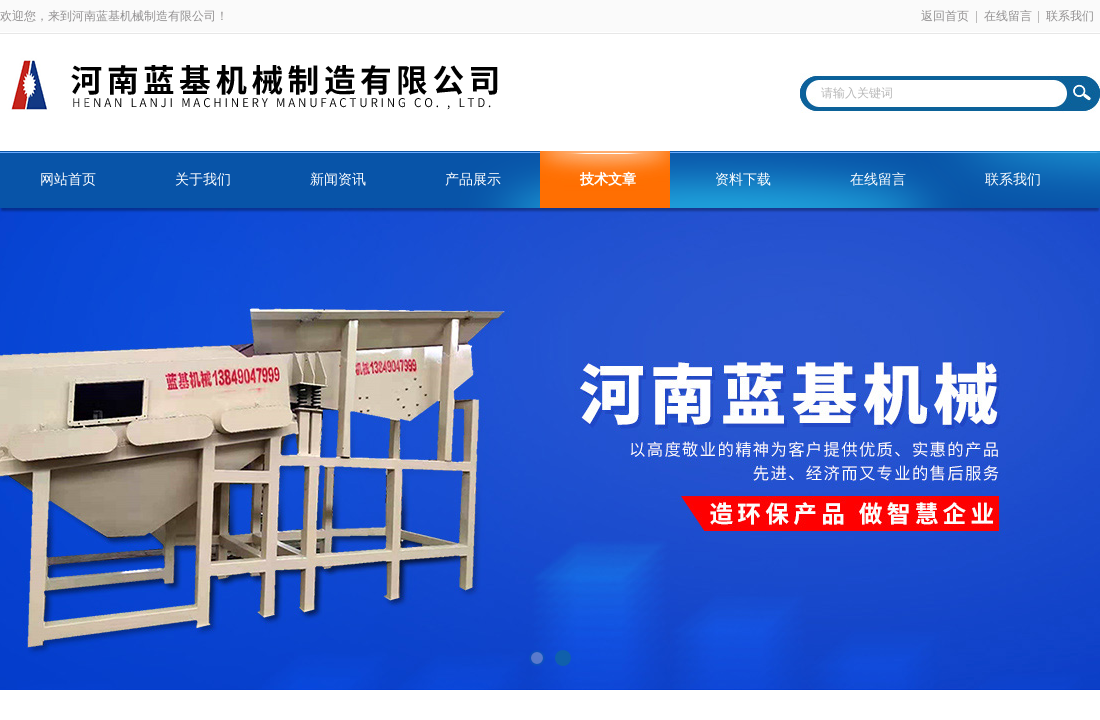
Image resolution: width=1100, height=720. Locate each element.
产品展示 (473, 179)
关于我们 (203, 179)
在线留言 (1008, 16)
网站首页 (68, 179)
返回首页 (945, 16)
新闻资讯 (338, 179)
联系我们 (1070, 16)
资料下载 (743, 179)
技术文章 (608, 179)
